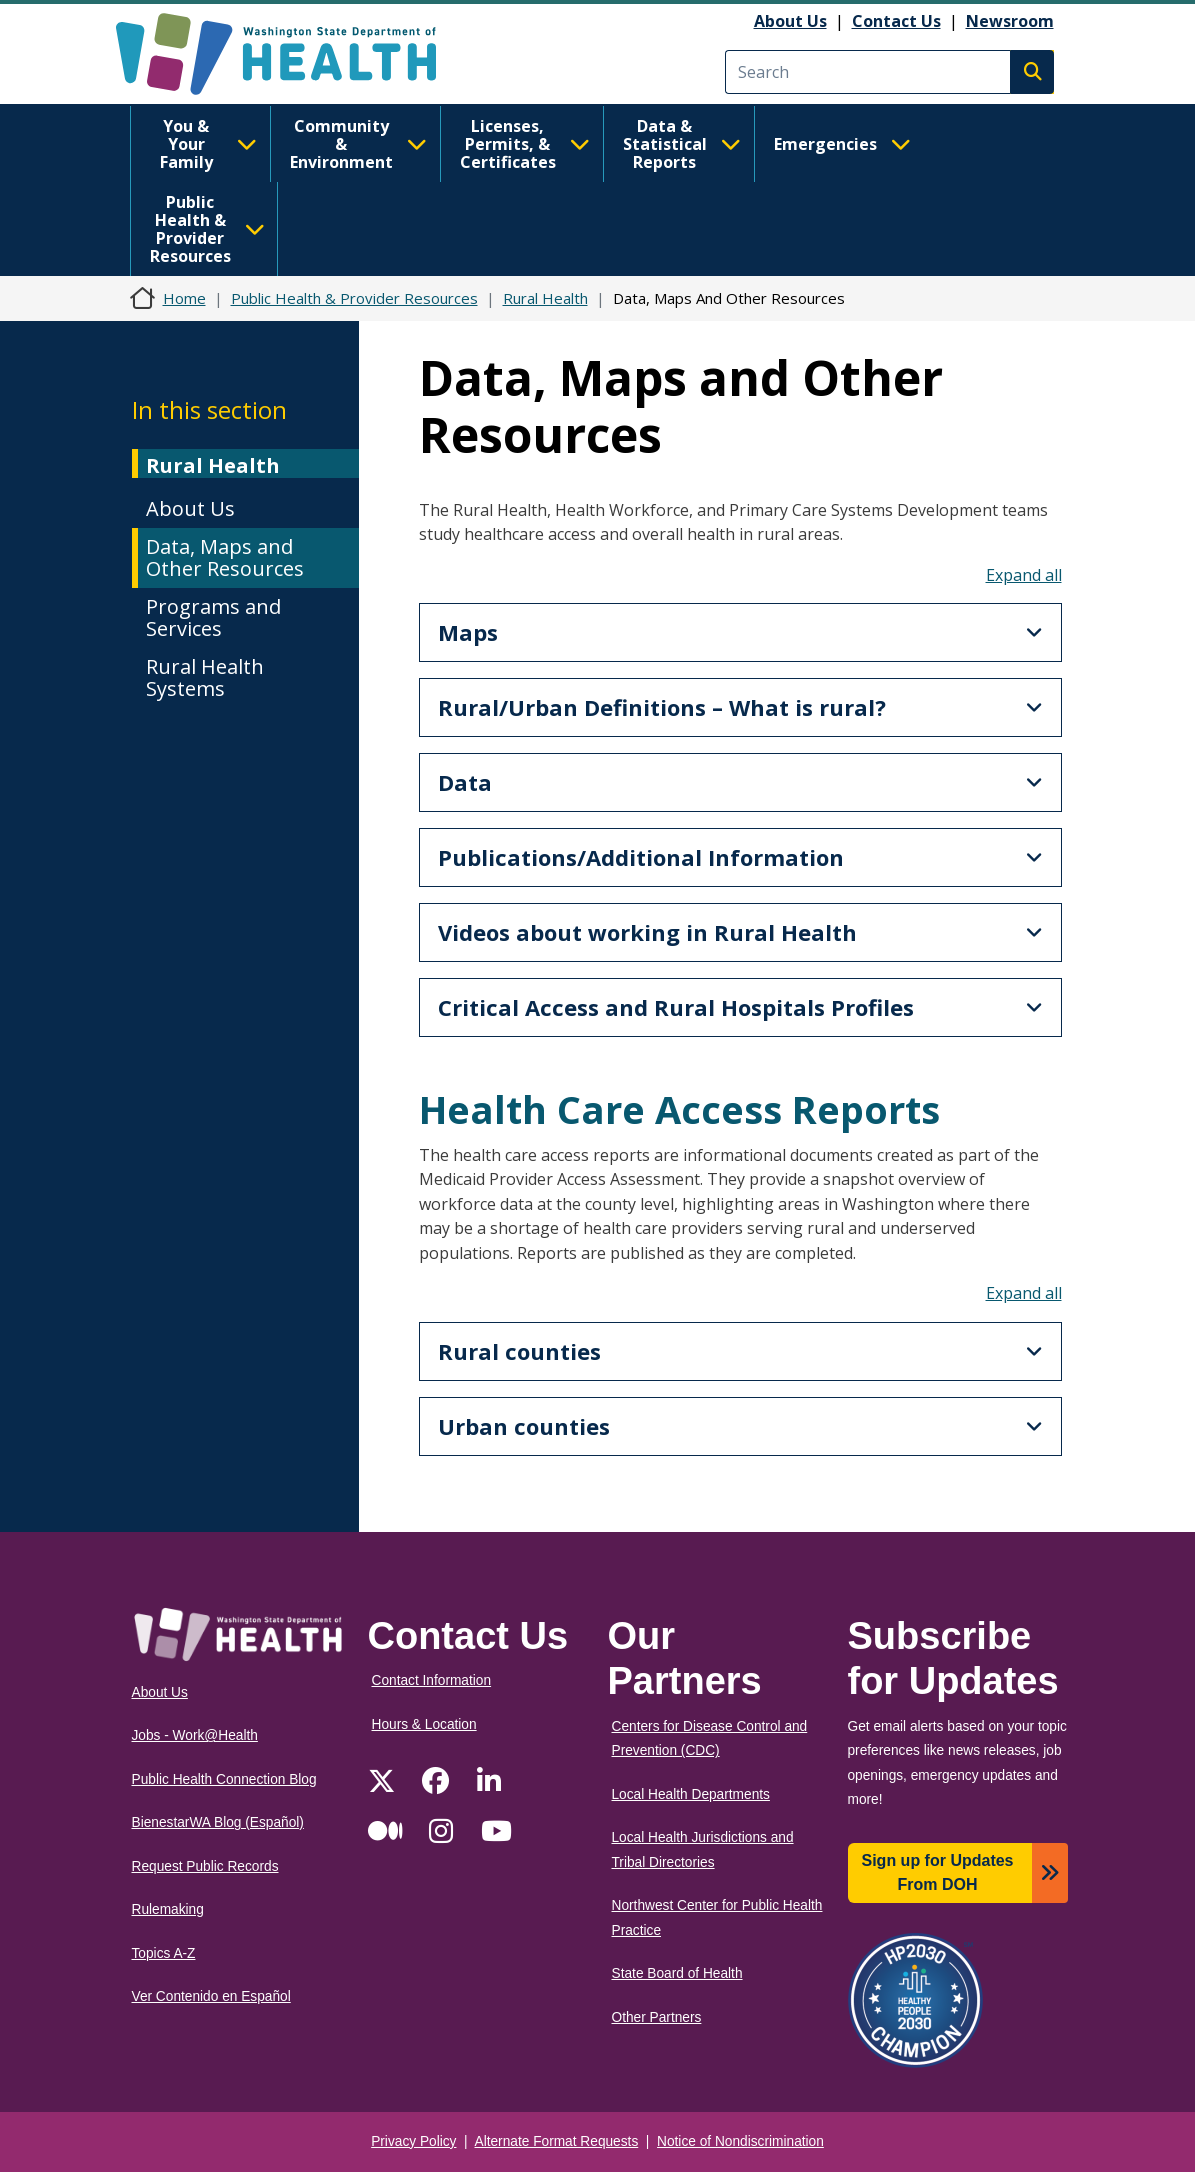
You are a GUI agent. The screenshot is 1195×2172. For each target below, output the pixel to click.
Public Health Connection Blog (224, 1779)
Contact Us (896, 21)
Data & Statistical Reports (682, 144)
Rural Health (545, 298)
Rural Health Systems (205, 677)
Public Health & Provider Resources (207, 229)
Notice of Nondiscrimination (740, 2141)
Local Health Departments (691, 1794)
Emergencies (842, 144)
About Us (790, 21)
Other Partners (657, 2017)
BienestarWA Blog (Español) (218, 1822)
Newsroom (1010, 21)
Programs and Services (213, 617)
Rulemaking (168, 1909)
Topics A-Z (164, 1953)
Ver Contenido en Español (211, 1996)
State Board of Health (677, 1973)
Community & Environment (358, 144)
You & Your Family (208, 144)
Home (184, 298)
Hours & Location (424, 1724)
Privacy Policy (413, 2141)
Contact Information (432, 1680)
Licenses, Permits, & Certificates (525, 144)
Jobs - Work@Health (195, 1735)
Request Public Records (205, 1866)
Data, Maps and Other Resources (225, 557)
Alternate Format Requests (557, 2141)
